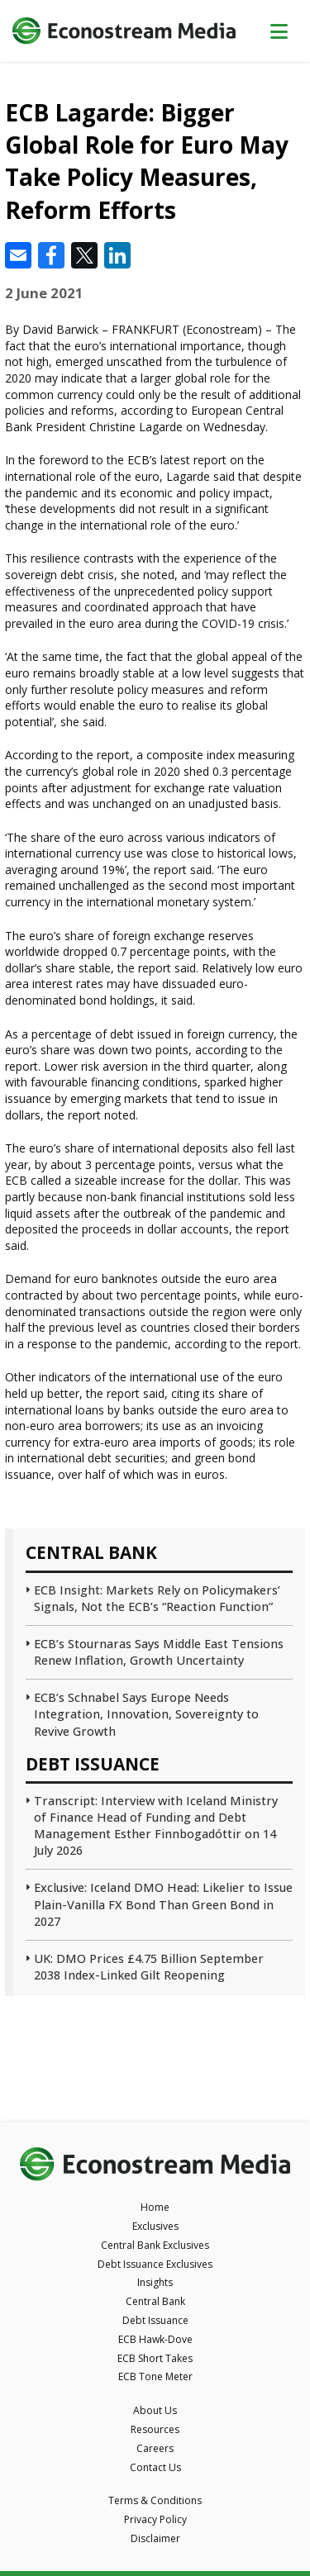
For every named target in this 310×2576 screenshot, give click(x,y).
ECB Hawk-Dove (155, 2339)
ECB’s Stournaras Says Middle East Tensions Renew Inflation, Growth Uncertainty (159, 1652)
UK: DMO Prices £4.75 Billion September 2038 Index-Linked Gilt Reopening (149, 1967)
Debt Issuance (155, 2320)
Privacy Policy (155, 2519)
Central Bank (155, 2301)
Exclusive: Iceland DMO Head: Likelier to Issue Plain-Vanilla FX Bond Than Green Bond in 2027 (163, 1904)
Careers (155, 2448)
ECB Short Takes (155, 2358)
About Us (155, 2410)
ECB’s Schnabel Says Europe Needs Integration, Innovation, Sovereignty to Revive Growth (146, 1714)
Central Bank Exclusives (155, 2245)
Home (155, 2207)
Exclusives (155, 2226)
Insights (155, 2282)
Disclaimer (155, 2538)
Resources (155, 2429)
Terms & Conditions (155, 2500)
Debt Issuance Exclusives (155, 2264)
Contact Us (155, 2467)
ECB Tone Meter (155, 2376)
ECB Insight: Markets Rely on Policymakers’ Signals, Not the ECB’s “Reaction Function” (157, 1598)
